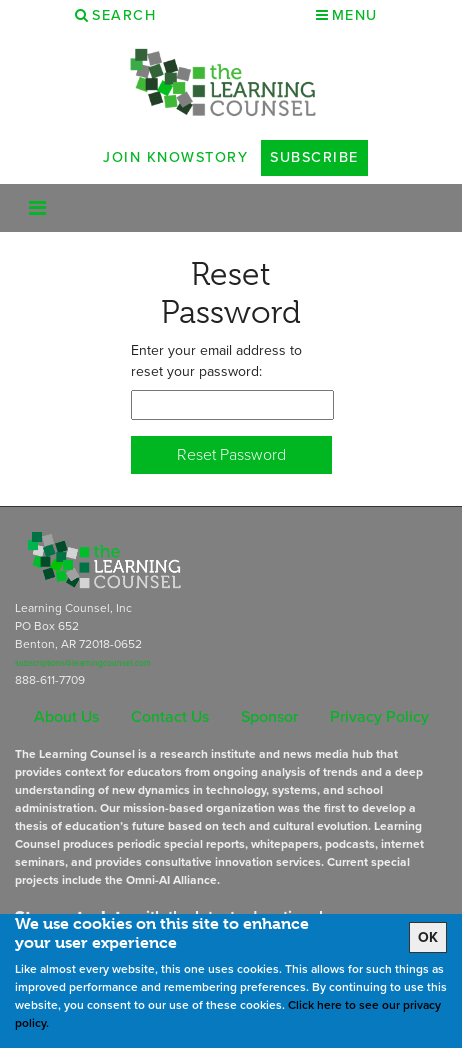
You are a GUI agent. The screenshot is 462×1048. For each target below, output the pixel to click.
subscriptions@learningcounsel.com (83, 663)
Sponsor (269, 716)
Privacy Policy (379, 716)
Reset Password (231, 454)
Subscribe (314, 157)
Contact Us (170, 716)
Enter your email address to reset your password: (216, 361)
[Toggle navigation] (37, 208)
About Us (66, 716)
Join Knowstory (175, 157)
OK (428, 937)
